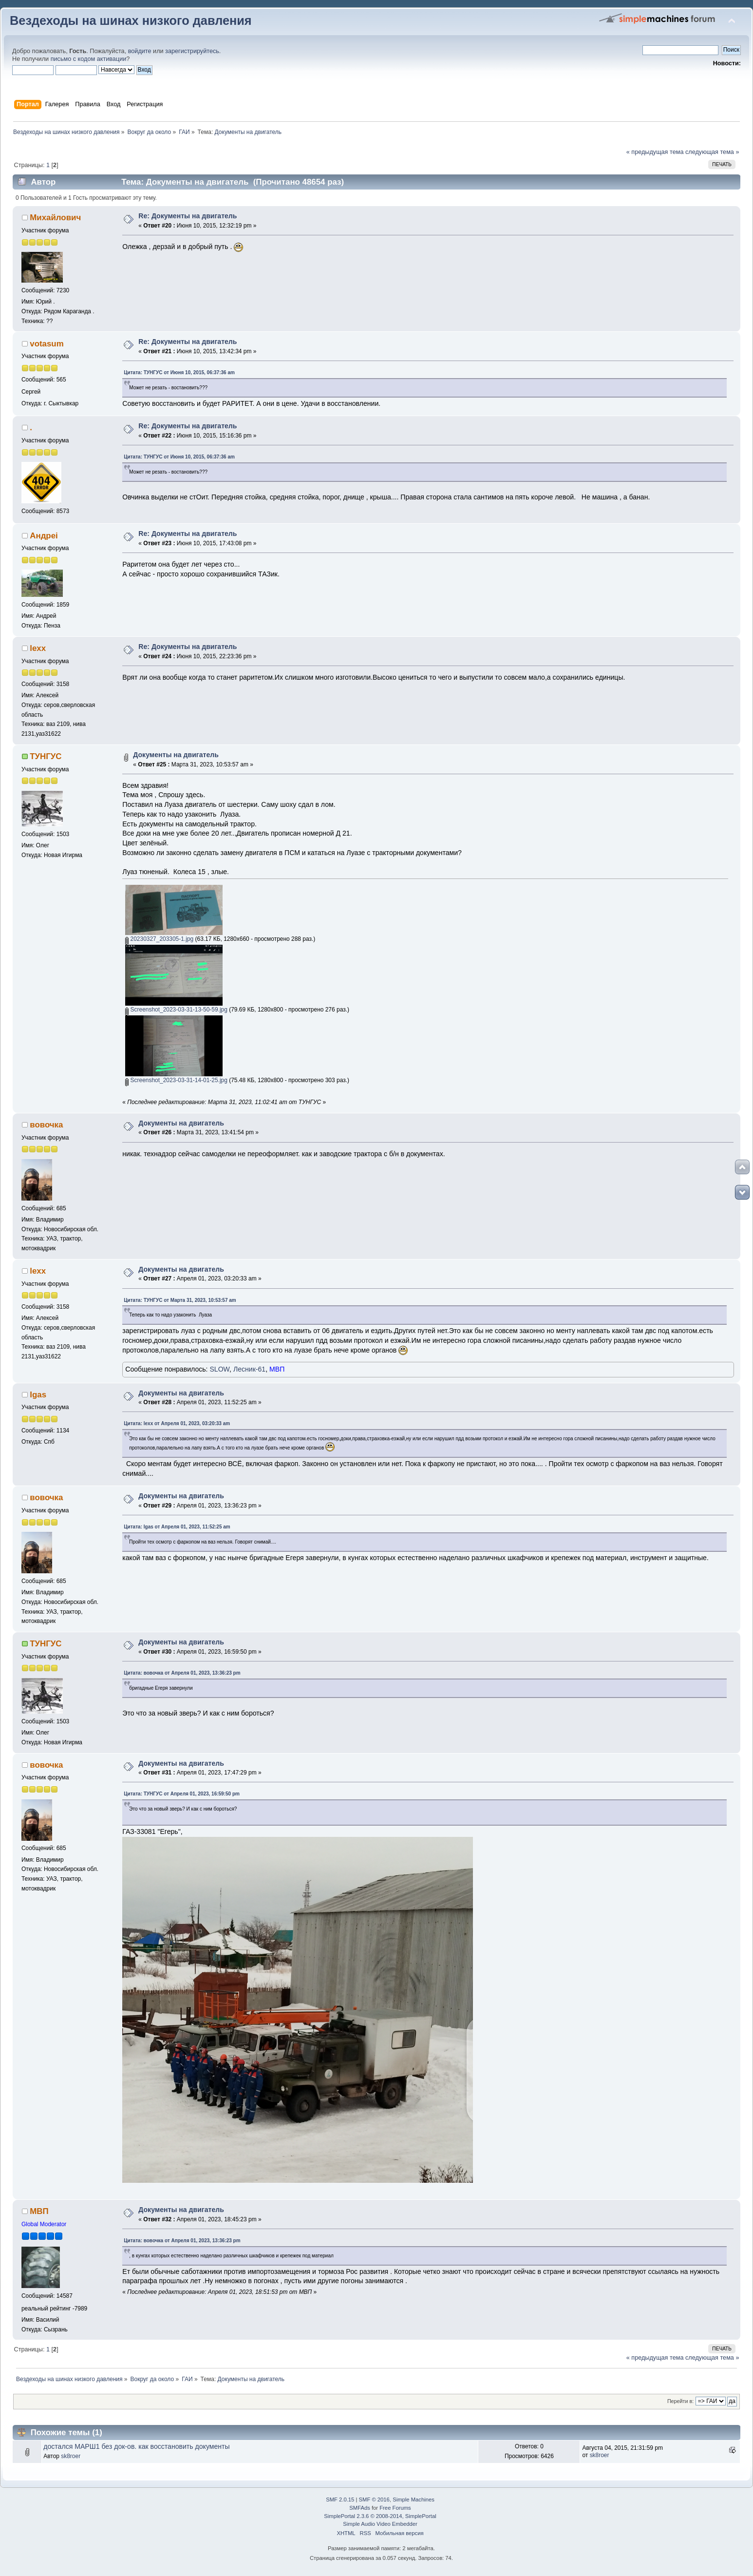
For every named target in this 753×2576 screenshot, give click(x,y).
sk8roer (70, 2456)
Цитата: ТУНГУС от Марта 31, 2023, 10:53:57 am (180, 1300)
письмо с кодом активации (89, 59)
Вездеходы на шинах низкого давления (131, 20)
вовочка (46, 1124)
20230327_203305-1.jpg (159, 938)
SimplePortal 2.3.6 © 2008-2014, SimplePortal (380, 2516)
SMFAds (359, 2508)
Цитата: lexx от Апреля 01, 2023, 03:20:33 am (177, 1423)
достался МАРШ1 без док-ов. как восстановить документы (136, 2446)
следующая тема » (712, 152)
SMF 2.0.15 (340, 2499)
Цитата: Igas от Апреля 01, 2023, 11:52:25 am (177, 1526)
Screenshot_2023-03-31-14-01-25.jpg (176, 1080)
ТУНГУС (45, 756)
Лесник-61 (249, 1369)
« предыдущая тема (655, 152)
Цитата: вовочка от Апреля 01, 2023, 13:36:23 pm (182, 1673)
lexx (38, 648)
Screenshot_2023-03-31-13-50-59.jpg (176, 1009)
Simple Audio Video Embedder (380, 2524)
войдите (139, 51)
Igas (38, 1394)
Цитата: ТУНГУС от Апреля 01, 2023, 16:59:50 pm (182, 1793)
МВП (276, 1369)
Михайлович (55, 217)
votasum (46, 343)
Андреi (43, 535)
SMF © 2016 (374, 2499)
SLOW (219, 1369)
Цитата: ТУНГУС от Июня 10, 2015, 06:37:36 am (179, 372)
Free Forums (395, 2508)
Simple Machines (413, 2499)
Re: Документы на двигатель (187, 216)
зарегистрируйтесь (192, 51)
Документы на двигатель (176, 755)
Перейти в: (680, 2401)
